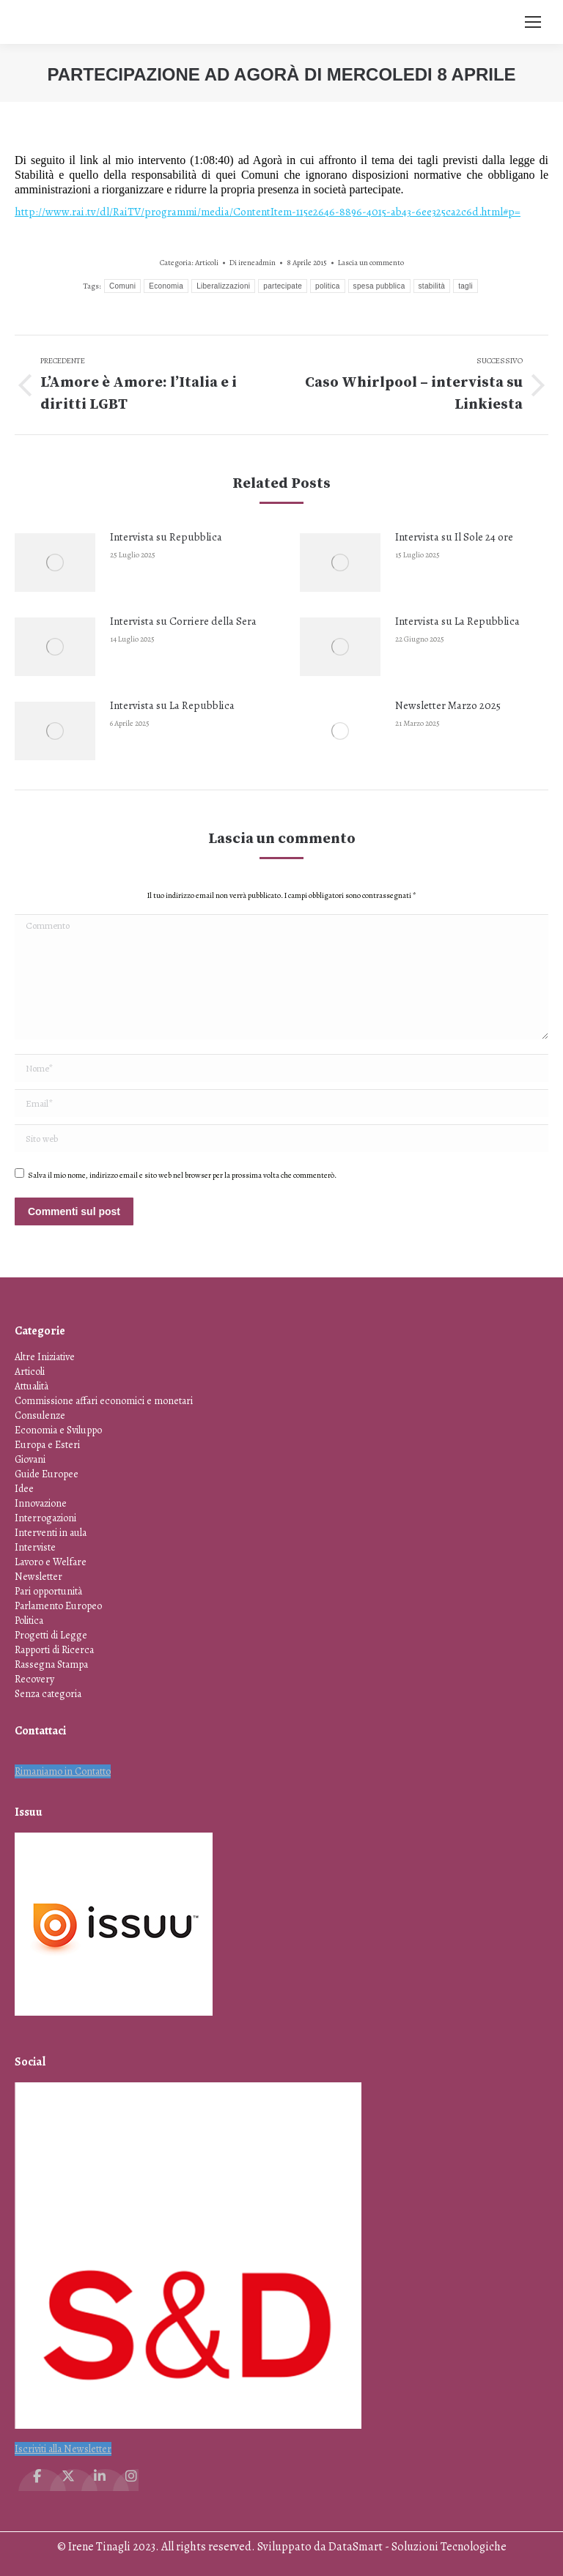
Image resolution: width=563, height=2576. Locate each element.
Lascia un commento (371, 262)
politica (327, 286)
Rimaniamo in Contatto (63, 1771)
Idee (24, 1488)
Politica (29, 1620)
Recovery (34, 1679)
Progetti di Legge (51, 1635)
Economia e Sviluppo (58, 1430)
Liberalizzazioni (223, 286)
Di (252, 262)
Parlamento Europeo (58, 1605)
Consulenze (40, 1415)
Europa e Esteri (47, 1444)
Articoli (206, 262)
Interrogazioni (45, 1517)
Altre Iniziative (45, 1356)
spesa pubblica (379, 286)
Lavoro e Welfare (51, 1561)
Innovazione (41, 1503)
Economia (166, 286)
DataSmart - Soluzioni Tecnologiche (417, 2547)
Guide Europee (46, 1474)
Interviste (35, 1547)
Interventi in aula (51, 1532)
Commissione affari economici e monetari (104, 1400)
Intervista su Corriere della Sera (183, 621)
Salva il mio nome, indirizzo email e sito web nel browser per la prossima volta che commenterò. (182, 1175)
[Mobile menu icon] (533, 22)
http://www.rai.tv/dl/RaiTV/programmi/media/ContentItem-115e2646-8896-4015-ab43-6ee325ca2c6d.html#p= (267, 211)
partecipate (282, 286)
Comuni (122, 286)
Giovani (30, 1459)
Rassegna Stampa (51, 1664)
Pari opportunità (48, 1591)
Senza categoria (48, 1693)
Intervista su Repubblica (166, 537)
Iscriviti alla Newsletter (63, 2449)
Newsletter (38, 1576)
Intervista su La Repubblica (457, 621)
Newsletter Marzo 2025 (448, 705)
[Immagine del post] (55, 562)
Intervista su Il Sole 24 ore (454, 537)
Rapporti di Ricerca (54, 1649)
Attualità (31, 1386)
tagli (465, 286)
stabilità (432, 286)
